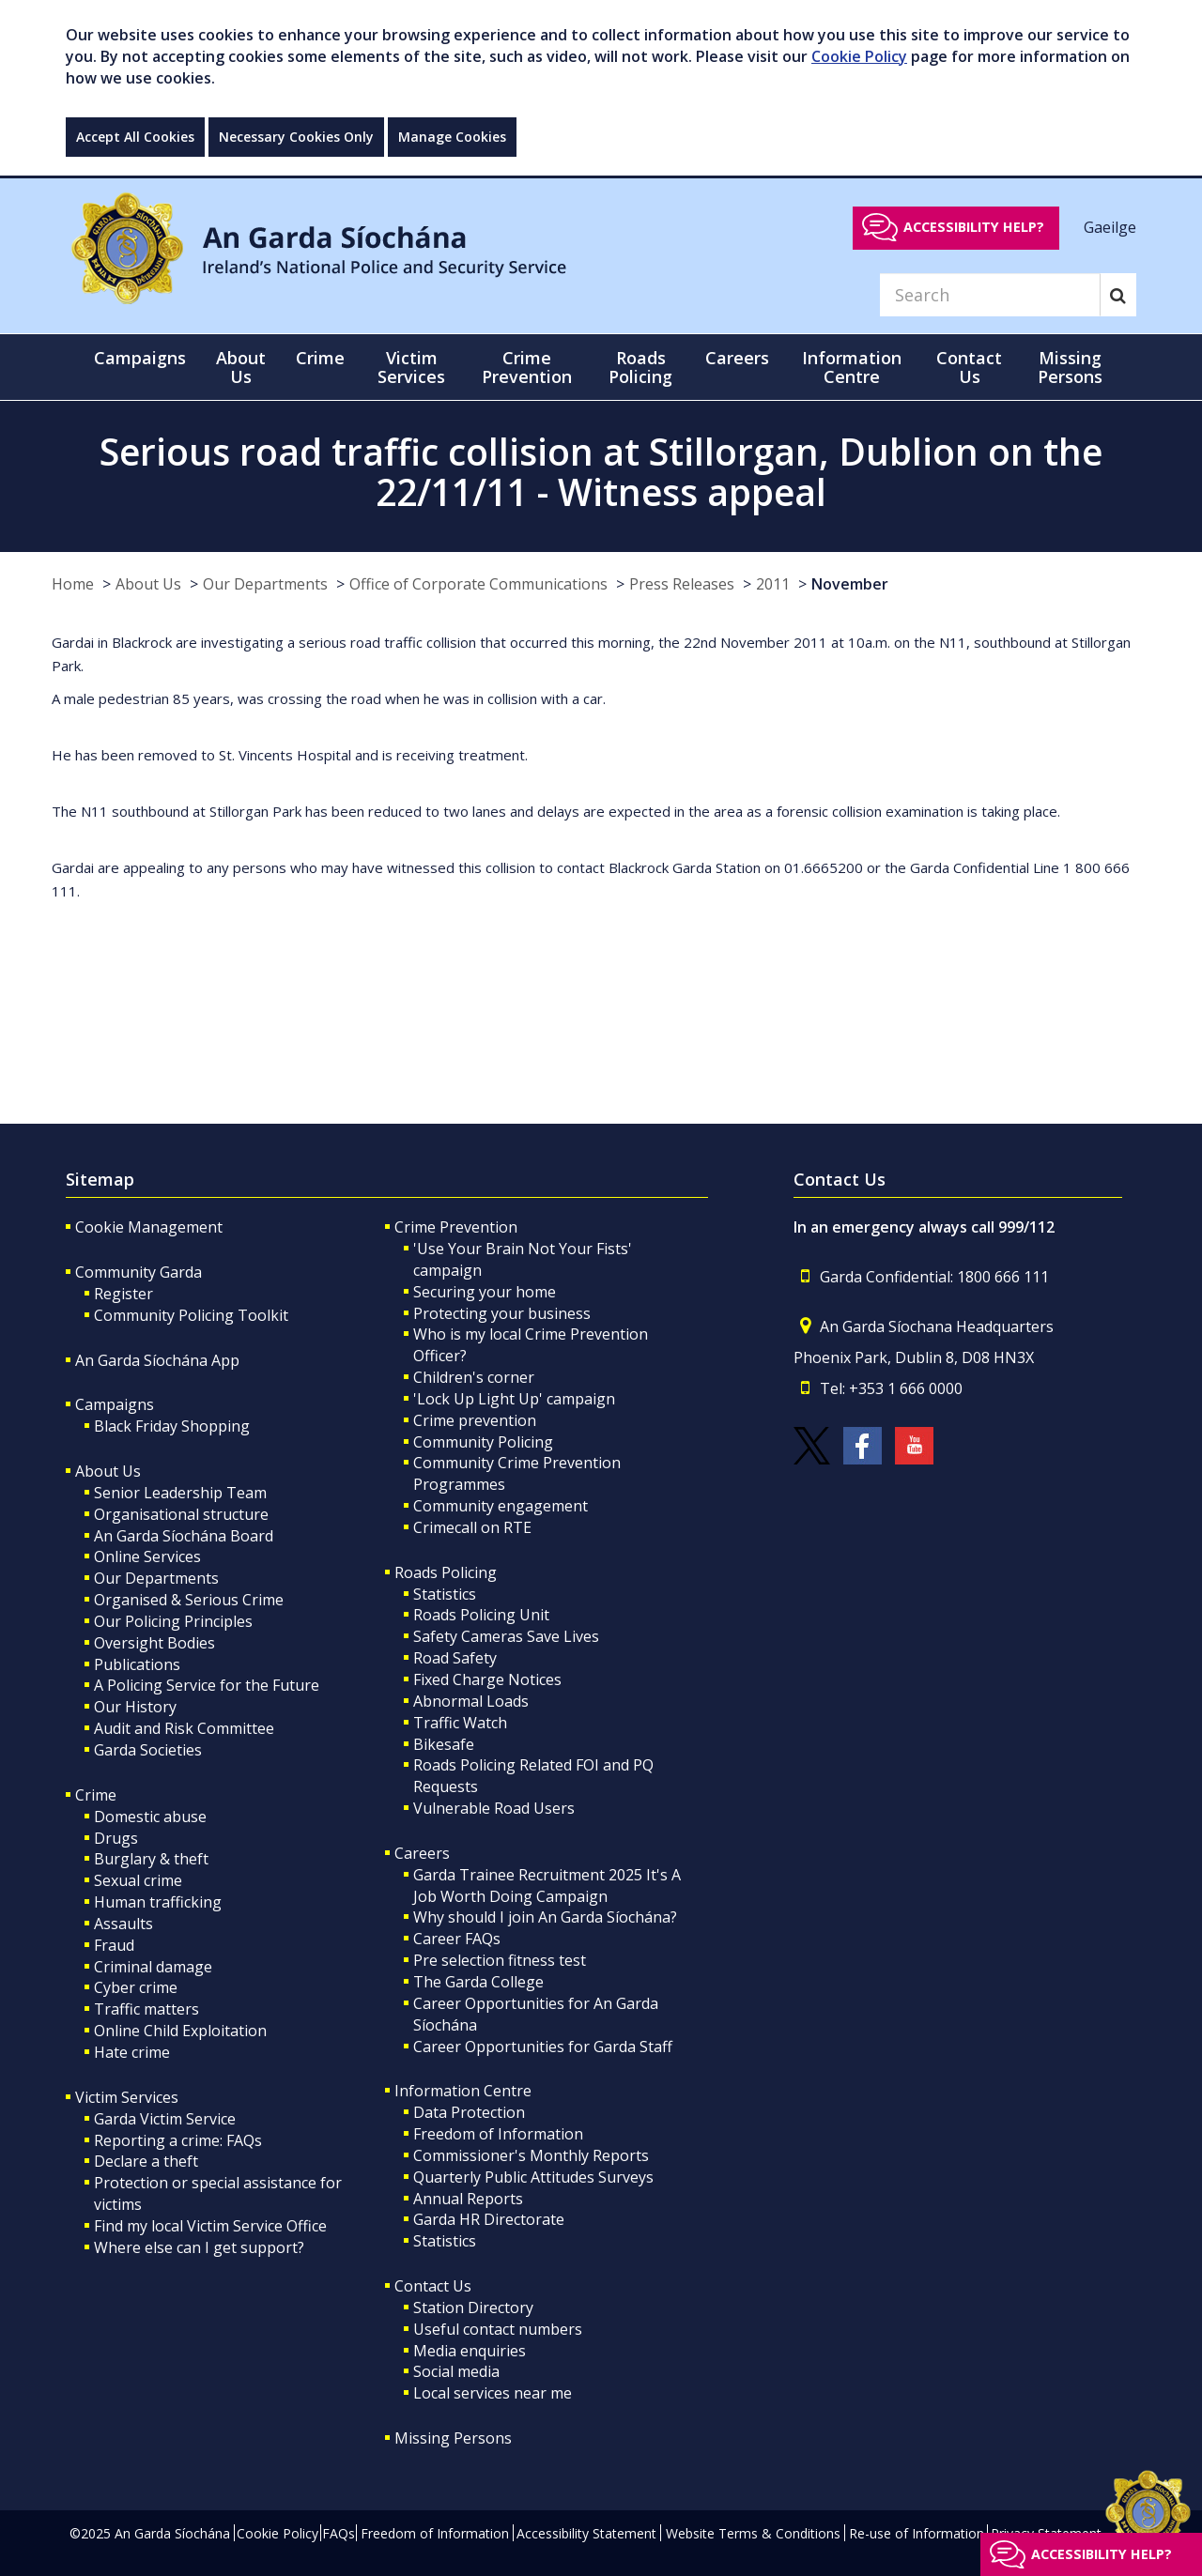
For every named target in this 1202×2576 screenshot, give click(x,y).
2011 (773, 584)
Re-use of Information (916, 2533)
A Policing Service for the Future (206, 1685)
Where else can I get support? (199, 2247)
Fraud (114, 1945)
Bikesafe (443, 1744)
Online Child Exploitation (180, 2030)
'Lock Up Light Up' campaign (514, 1398)
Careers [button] (737, 357)
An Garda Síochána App (157, 1360)
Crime (95, 1795)
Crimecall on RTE (472, 1527)
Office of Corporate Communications (478, 584)
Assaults (123, 1923)
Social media (456, 2371)
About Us (148, 584)
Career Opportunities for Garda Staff (542, 2046)
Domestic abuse (150, 1816)
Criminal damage (153, 1966)
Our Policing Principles (173, 1621)
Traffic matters (146, 2009)
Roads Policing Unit (481, 1614)
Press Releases (681, 584)
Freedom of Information (498, 2134)
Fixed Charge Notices (487, 1679)
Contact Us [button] (969, 367)
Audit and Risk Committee (184, 1728)
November (849, 584)
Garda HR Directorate (488, 2219)
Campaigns (114, 1404)
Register (123, 1293)
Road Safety (455, 1658)
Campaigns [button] (140, 357)
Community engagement (500, 1505)
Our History (135, 1706)
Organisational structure (181, 1514)
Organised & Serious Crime (189, 1599)
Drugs (116, 1838)
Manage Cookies (452, 137)
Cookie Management (149, 1227)
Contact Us (432, 2286)
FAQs (338, 2533)
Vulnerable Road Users (494, 1808)
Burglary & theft (151, 1858)
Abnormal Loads (471, 1701)
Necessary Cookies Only (296, 137)
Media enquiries (469, 2350)
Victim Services (126, 2097)
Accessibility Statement (586, 2533)
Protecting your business (502, 1313)
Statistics (444, 1594)
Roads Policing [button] (640, 367)
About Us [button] (241, 367)
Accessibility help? (973, 227)
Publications (137, 1664)
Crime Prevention (455, 1227)
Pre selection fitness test (499, 1960)
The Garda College (478, 1981)
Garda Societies (148, 1750)
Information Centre (463, 2090)
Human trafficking (158, 1902)
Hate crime (132, 2052)
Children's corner (473, 1377)
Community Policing (483, 1442)
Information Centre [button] (852, 367)
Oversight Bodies (154, 1643)
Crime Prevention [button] (527, 367)
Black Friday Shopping (172, 1426)
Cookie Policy (859, 56)
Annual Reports (468, 2198)
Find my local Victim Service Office (210, 2226)
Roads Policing (445, 1572)
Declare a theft (146, 2161)
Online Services (147, 1556)
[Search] (990, 294)
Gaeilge (1110, 226)
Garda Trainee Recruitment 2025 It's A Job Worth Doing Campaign (547, 1885)
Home (73, 584)
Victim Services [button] (411, 367)
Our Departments (265, 584)
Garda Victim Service (165, 2118)
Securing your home (484, 1291)
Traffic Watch (460, 1722)
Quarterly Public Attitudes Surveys (533, 2177)
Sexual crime (138, 1880)
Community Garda (138, 1272)
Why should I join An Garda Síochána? (545, 1917)
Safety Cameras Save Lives (506, 1636)
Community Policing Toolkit (191, 1315)
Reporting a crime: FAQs (178, 2140)
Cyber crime (135, 1987)
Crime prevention (474, 1420)
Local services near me (492, 2393)
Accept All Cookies (135, 137)
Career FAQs (457, 1938)
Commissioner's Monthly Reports (531, 2155)
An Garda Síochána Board (183, 1536)
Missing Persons (1070, 367)
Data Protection (469, 2112)
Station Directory (473, 2307)
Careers (422, 1853)
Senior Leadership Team (180, 1492)
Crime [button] (320, 357)
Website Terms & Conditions (753, 2533)
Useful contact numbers (497, 2329)
